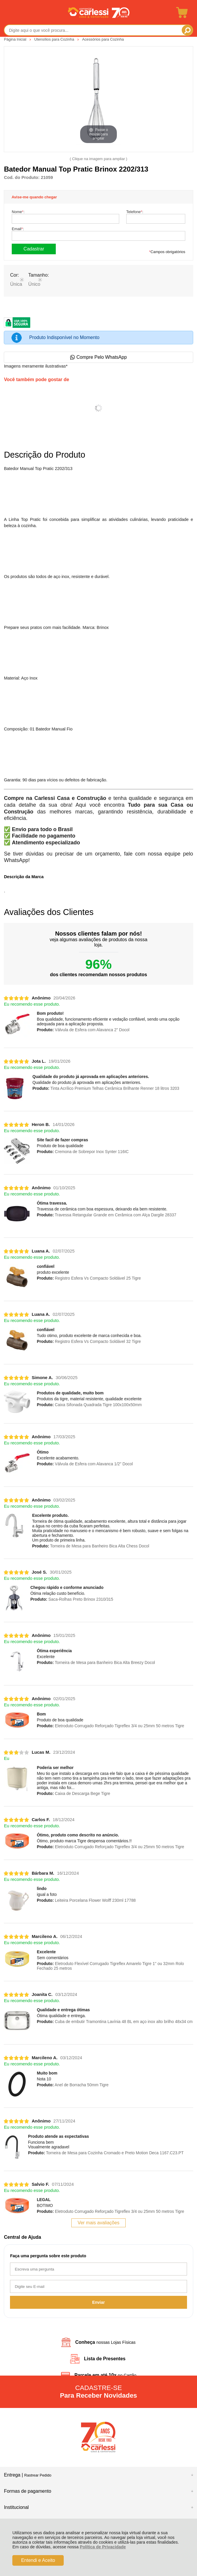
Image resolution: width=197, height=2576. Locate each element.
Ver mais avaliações (98, 2222)
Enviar (98, 2302)
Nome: (18, 212)
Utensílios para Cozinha (54, 39)
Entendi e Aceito (38, 2560)
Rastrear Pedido (37, 2475)
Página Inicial (15, 39)
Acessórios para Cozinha (103, 39)
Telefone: (134, 212)
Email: (18, 229)
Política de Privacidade (103, 2547)
